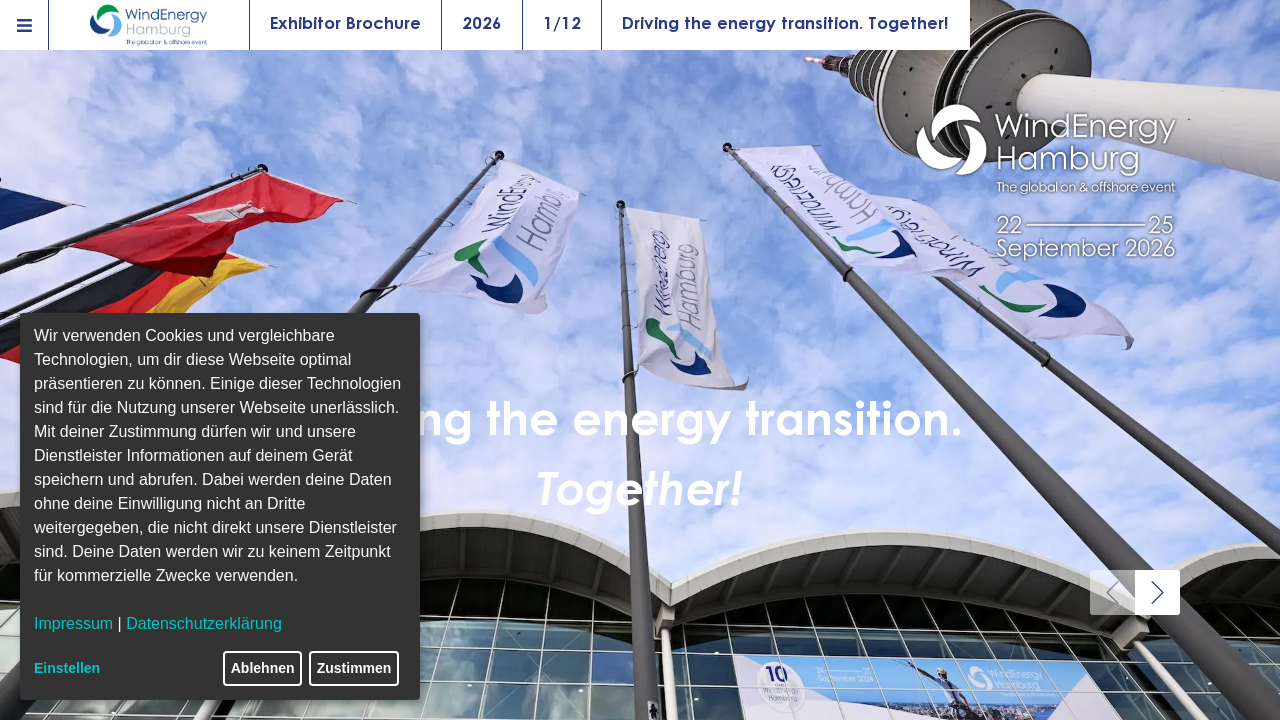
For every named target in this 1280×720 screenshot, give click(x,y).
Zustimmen (354, 668)
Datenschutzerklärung (204, 623)
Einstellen (67, 668)
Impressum (73, 623)
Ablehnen (263, 668)
